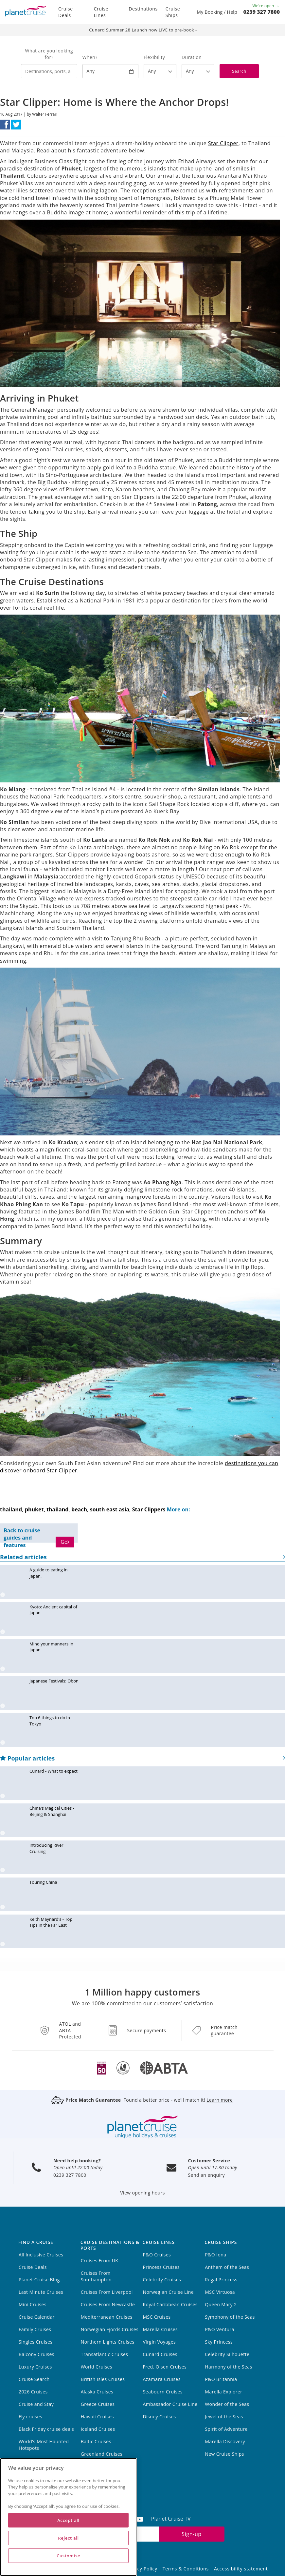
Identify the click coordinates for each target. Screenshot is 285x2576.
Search (239, 71)
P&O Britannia (221, 2379)
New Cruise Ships (224, 2454)
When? (90, 57)
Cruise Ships (173, 12)
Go (65, 1541)
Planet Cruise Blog (39, 2279)
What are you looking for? (49, 54)
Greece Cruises (98, 2404)
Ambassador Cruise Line (170, 2404)
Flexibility (154, 57)
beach (79, 1509)
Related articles (142, 1557)
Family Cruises (35, 2329)
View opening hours (142, 2193)
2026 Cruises (33, 2392)
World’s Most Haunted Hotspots (44, 2444)
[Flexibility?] (160, 71)
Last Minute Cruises (41, 2292)
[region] (68, 2517)
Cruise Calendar (37, 2317)
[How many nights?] (198, 71)
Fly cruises (30, 2416)
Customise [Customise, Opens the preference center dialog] (68, 2556)
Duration (192, 57)
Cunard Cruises (160, 2354)
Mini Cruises (32, 2304)
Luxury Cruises (35, 2367)
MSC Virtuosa (220, 2292)
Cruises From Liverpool (107, 2292)
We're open (266, 6)
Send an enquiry (206, 2175)
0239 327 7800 (261, 11)
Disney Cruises (159, 2416)
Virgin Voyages (159, 2342)
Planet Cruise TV (171, 2518)
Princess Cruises (161, 2267)
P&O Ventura (219, 2329)
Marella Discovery (225, 2441)
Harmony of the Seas (228, 2367)
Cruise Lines (101, 12)
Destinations (143, 9)
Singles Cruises (35, 2342)
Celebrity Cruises (162, 2279)
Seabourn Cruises (163, 2392)
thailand (11, 1509)
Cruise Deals (65, 12)
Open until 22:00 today (77, 2167)
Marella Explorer (223, 2392)
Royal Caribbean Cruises (170, 2304)
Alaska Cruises (97, 2392)
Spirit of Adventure (226, 2429)
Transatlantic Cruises (104, 2354)
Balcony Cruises (36, 2354)
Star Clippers (149, 1509)
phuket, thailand (46, 1509)
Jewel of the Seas (224, 2416)
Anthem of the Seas (227, 2267)
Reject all (68, 2538)
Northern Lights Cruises (107, 2342)
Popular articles (142, 1758)
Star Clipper (223, 143)
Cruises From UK (99, 2260)
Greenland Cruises (101, 2454)
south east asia (109, 1509)
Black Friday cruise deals (46, 2429)
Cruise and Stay (36, 2404)
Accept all (68, 2520)
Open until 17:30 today (212, 2167)
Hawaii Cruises (97, 2416)
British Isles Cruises (103, 2379)
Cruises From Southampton (96, 2276)
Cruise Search (34, 2379)
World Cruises (96, 2367)
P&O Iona (215, 2255)
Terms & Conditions (186, 2569)
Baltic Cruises (96, 2441)
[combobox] (49, 71)
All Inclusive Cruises (41, 2255)
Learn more (219, 2100)
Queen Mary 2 (221, 2304)
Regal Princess (221, 2279)
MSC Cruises (157, 2317)
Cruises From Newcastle (108, 2304)
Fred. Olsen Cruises (165, 2367)
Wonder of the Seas (227, 2404)
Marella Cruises (160, 2329)
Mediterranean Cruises (107, 2317)
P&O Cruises (157, 2255)
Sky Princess (219, 2342)
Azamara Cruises (162, 2379)
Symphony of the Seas (230, 2317)
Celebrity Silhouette (227, 2354)
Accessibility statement (241, 2569)
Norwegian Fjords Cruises (109, 2329)
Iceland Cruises (98, 2429)
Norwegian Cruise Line (168, 2292)
